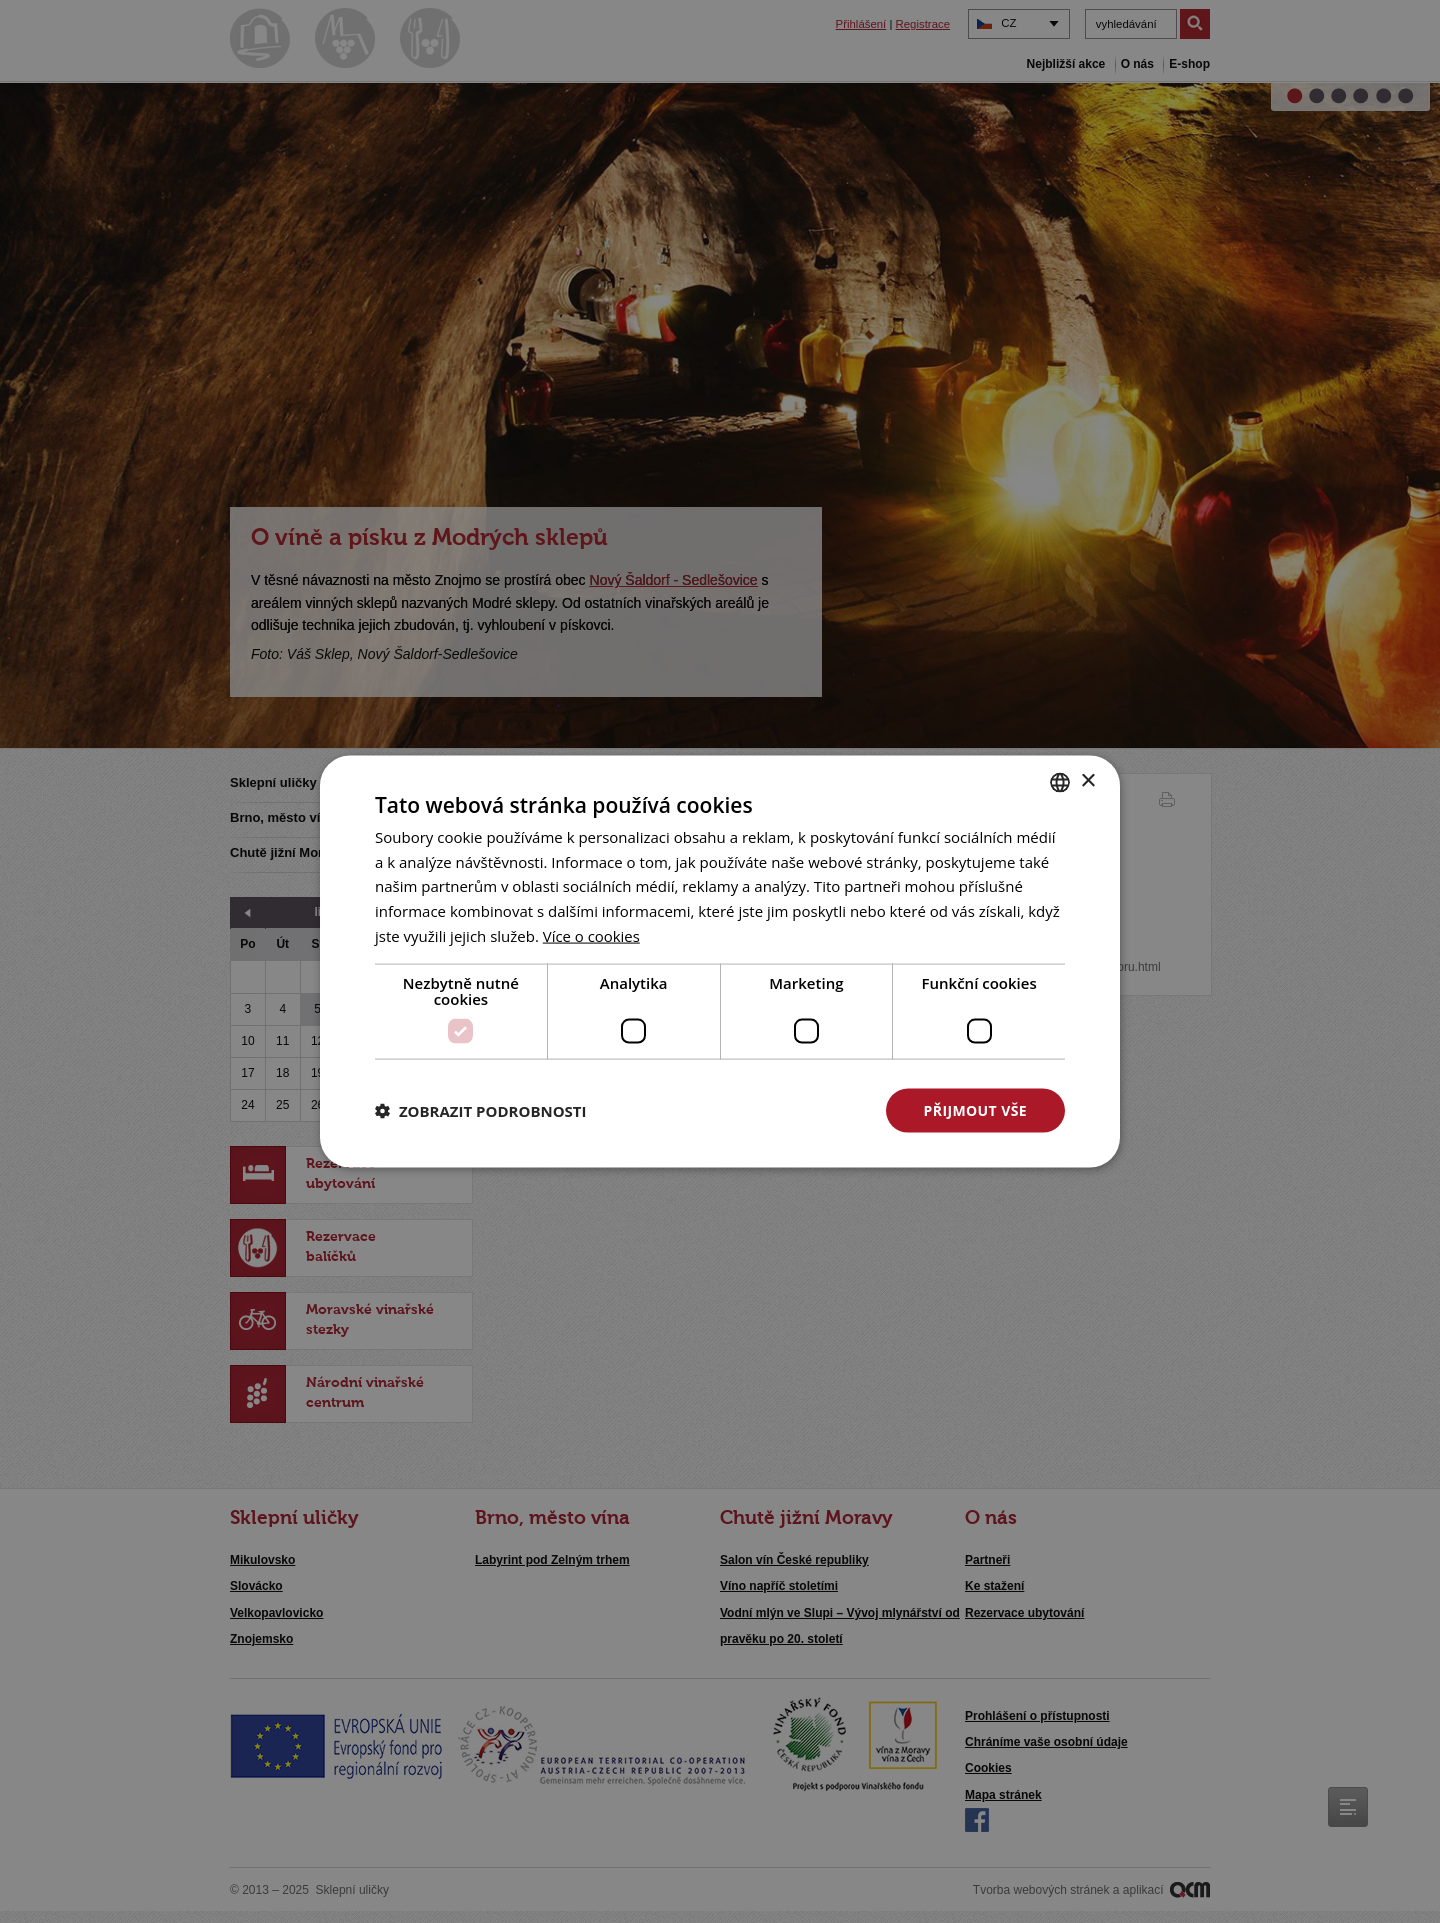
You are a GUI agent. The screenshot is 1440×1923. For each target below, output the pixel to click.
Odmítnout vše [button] (771, 1109)
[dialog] (720, 961)
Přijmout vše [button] (975, 1109)
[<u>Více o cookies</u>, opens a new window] (592, 935)
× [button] (1087, 781)
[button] (481, 1111)
